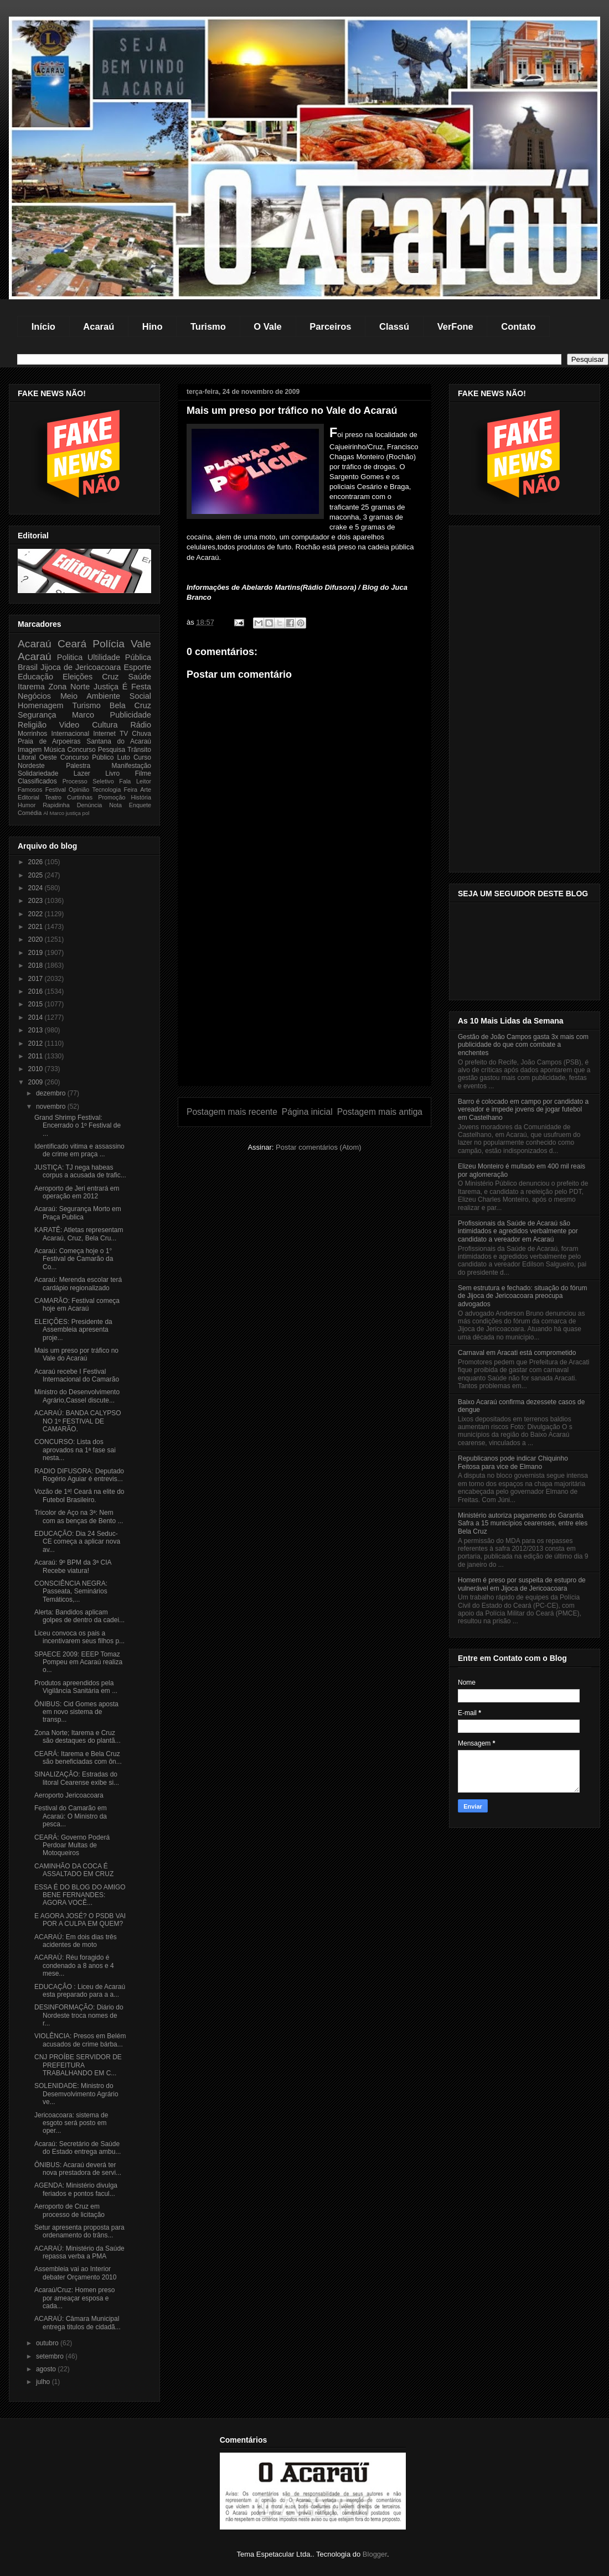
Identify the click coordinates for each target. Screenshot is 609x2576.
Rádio (140, 724)
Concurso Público (87, 757)
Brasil (28, 667)
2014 (36, 1017)
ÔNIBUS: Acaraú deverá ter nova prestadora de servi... (77, 2169)
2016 (36, 991)
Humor (26, 805)
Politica (69, 657)
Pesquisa (111, 750)
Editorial (28, 797)
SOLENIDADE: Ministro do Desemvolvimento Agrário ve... (76, 2094)
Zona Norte (69, 686)
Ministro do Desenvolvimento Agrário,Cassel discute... (77, 1396)
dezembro (52, 1093)
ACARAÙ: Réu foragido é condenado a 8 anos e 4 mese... (74, 1965)
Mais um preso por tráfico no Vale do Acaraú (76, 1354)
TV (124, 734)
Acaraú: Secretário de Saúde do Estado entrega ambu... (77, 2148)
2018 (36, 965)
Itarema (31, 686)
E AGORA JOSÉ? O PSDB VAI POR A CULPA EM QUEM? (80, 1920)
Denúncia (89, 805)
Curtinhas (79, 797)
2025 (36, 875)
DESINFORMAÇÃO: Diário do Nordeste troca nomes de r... (78, 2015)
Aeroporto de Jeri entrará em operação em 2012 (76, 1192)
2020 (36, 939)
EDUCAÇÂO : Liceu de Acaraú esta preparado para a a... (79, 1990)
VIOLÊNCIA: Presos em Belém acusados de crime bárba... (80, 2040)
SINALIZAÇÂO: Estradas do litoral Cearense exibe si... (76, 1778)
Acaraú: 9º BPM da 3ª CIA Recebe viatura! (72, 1566)
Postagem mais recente (232, 1111)
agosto (47, 2369)
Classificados (37, 781)
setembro (50, 2356)
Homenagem (40, 705)
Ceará (72, 644)
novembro (52, 1106)
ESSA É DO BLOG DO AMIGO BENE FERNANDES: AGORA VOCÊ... (80, 1895)
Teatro (53, 797)
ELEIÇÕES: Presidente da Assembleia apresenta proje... (73, 1330)
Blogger (375, 2554)
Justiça (106, 686)
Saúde (139, 676)
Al (45, 813)
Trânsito (139, 750)
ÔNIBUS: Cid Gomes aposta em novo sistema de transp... (76, 1712)
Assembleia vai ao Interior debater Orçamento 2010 (75, 2273)
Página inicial (307, 1111)
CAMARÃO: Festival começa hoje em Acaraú (77, 1304)
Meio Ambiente (90, 696)
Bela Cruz (130, 705)
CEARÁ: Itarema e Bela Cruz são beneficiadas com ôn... (78, 1757)
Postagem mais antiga (379, 1111)
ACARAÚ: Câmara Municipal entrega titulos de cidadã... (77, 2322)
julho (44, 2382)
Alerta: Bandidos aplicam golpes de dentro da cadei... (79, 1616)
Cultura (104, 724)
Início (43, 326)
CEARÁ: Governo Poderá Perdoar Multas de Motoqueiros (72, 1845)
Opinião (79, 789)
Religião (32, 724)
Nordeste (31, 766)
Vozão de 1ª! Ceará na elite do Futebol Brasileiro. (79, 1495)
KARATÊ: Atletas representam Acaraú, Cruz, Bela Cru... (78, 1234)
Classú (394, 326)
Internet (104, 734)
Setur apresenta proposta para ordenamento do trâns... (79, 2231)
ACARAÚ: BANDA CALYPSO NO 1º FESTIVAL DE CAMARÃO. (77, 1421)
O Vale (267, 326)
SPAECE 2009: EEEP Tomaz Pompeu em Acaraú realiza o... (78, 1662)
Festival (55, 789)
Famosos (30, 789)
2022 (36, 914)
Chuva (141, 734)
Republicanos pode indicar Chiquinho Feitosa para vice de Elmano (513, 1462)
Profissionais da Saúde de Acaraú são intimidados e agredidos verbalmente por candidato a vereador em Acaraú (518, 1231)
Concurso (81, 750)
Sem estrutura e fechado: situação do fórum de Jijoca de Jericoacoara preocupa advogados (522, 1296)
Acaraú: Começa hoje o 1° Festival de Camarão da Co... (73, 1259)
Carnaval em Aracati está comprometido (517, 1353)
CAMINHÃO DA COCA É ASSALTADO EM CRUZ (73, 1870)
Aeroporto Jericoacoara (69, 1795)
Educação (35, 676)
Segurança (37, 714)
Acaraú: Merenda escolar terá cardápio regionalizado (78, 1283)
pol (86, 813)
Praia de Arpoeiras (49, 741)
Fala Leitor (135, 781)
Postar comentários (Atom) (319, 1147)
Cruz (110, 676)
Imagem (30, 750)
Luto (123, 757)
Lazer (82, 773)
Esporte (137, 667)
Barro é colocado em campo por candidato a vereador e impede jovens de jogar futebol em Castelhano (523, 1109)
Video (69, 724)
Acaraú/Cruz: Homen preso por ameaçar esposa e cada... (74, 2298)
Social (140, 696)
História (141, 797)
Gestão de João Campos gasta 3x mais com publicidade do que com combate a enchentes (523, 1045)
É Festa (136, 686)
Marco (83, 714)
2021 (36, 927)
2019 (36, 953)
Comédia (30, 812)
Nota (115, 805)
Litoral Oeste (37, 757)
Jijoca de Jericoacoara (80, 667)
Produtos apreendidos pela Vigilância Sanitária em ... (75, 1687)
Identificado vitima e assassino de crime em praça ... (79, 1150)
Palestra (78, 766)
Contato (518, 326)
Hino (152, 326)
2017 (36, 979)
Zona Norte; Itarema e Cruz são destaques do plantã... (77, 1736)
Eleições (77, 676)
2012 (36, 1043)
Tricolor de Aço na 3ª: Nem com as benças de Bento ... (78, 1516)
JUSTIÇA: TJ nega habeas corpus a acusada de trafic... (80, 1171)
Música (54, 750)
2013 (36, 1030)
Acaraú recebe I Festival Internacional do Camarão (76, 1375)
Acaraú (98, 326)
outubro (48, 2343)
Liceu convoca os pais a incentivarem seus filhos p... (79, 1637)
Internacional (70, 734)
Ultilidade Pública (119, 657)
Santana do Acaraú (118, 741)
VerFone (455, 326)
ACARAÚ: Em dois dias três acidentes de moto (75, 1941)
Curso (142, 757)
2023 (36, 901)
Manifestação (131, 766)
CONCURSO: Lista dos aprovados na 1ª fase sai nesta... (75, 1450)
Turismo (208, 326)
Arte (145, 789)
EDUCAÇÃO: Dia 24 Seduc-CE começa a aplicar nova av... (77, 1542)
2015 (36, 1004)
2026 (36, 862)
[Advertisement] (304, 1008)
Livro (112, 773)
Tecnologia (106, 789)
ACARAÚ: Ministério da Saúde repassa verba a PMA (79, 2252)
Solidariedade (38, 773)
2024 (36, 888)
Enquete (140, 805)
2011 (36, 1056)
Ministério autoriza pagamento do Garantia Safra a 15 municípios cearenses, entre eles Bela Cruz (522, 1523)
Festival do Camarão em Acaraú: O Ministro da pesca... (70, 1816)
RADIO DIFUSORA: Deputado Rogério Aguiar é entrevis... (79, 1475)
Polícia (108, 644)
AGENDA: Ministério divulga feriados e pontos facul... (75, 2189)
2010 (36, 1069)
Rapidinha (56, 805)
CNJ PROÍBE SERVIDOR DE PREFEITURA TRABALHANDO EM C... (78, 2065)
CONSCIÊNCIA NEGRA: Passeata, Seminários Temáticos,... (70, 1591)
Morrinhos (32, 734)
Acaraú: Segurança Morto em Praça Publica (77, 1213)
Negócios (34, 696)
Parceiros (330, 326)
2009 (36, 1082)
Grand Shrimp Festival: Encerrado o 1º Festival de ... (77, 1126)
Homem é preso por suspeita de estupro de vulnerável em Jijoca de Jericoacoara (522, 1584)
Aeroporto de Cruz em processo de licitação (69, 2210)
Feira (130, 789)
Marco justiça (65, 813)
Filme (143, 773)
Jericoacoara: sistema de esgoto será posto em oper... (71, 2123)
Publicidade (130, 714)
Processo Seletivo (88, 781)
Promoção (111, 797)
